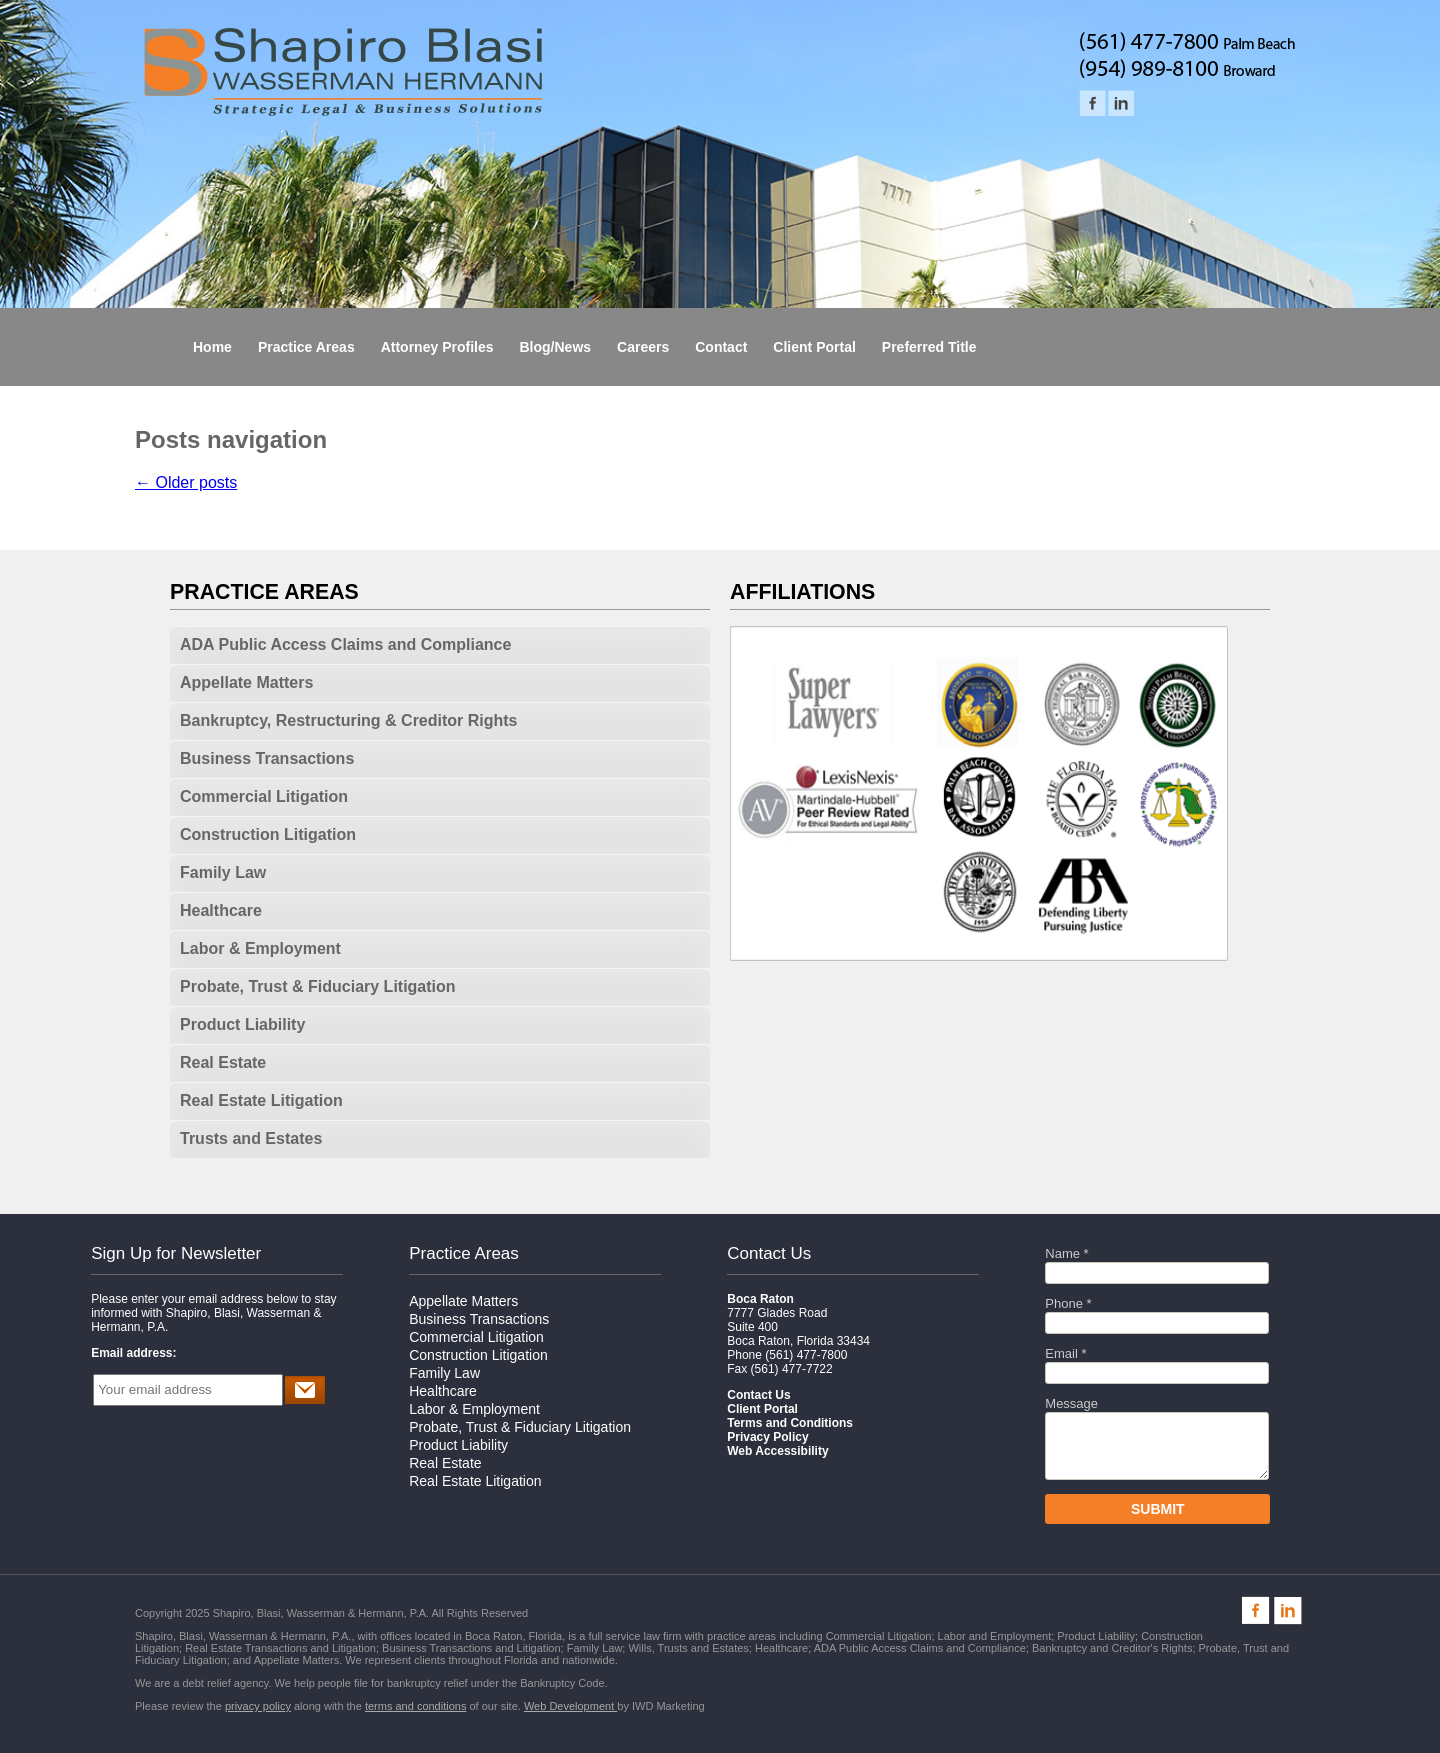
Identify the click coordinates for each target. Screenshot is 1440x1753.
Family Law (223, 872)
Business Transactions (267, 758)
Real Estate (223, 1062)
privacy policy (258, 1706)
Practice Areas (464, 1253)
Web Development (570, 1706)
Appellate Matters (246, 682)
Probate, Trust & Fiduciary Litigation (318, 986)
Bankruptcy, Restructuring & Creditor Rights (349, 720)
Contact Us (769, 1253)
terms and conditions (416, 1706)
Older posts (186, 482)
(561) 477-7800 (806, 1355)
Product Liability (242, 1024)
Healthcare (221, 910)
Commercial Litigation (264, 796)
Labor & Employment (260, 948)
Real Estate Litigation (261, 1100)
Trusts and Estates (251, 1138)
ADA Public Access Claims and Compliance (345, 644)
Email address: (133, 1353)
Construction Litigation (268, 834)
